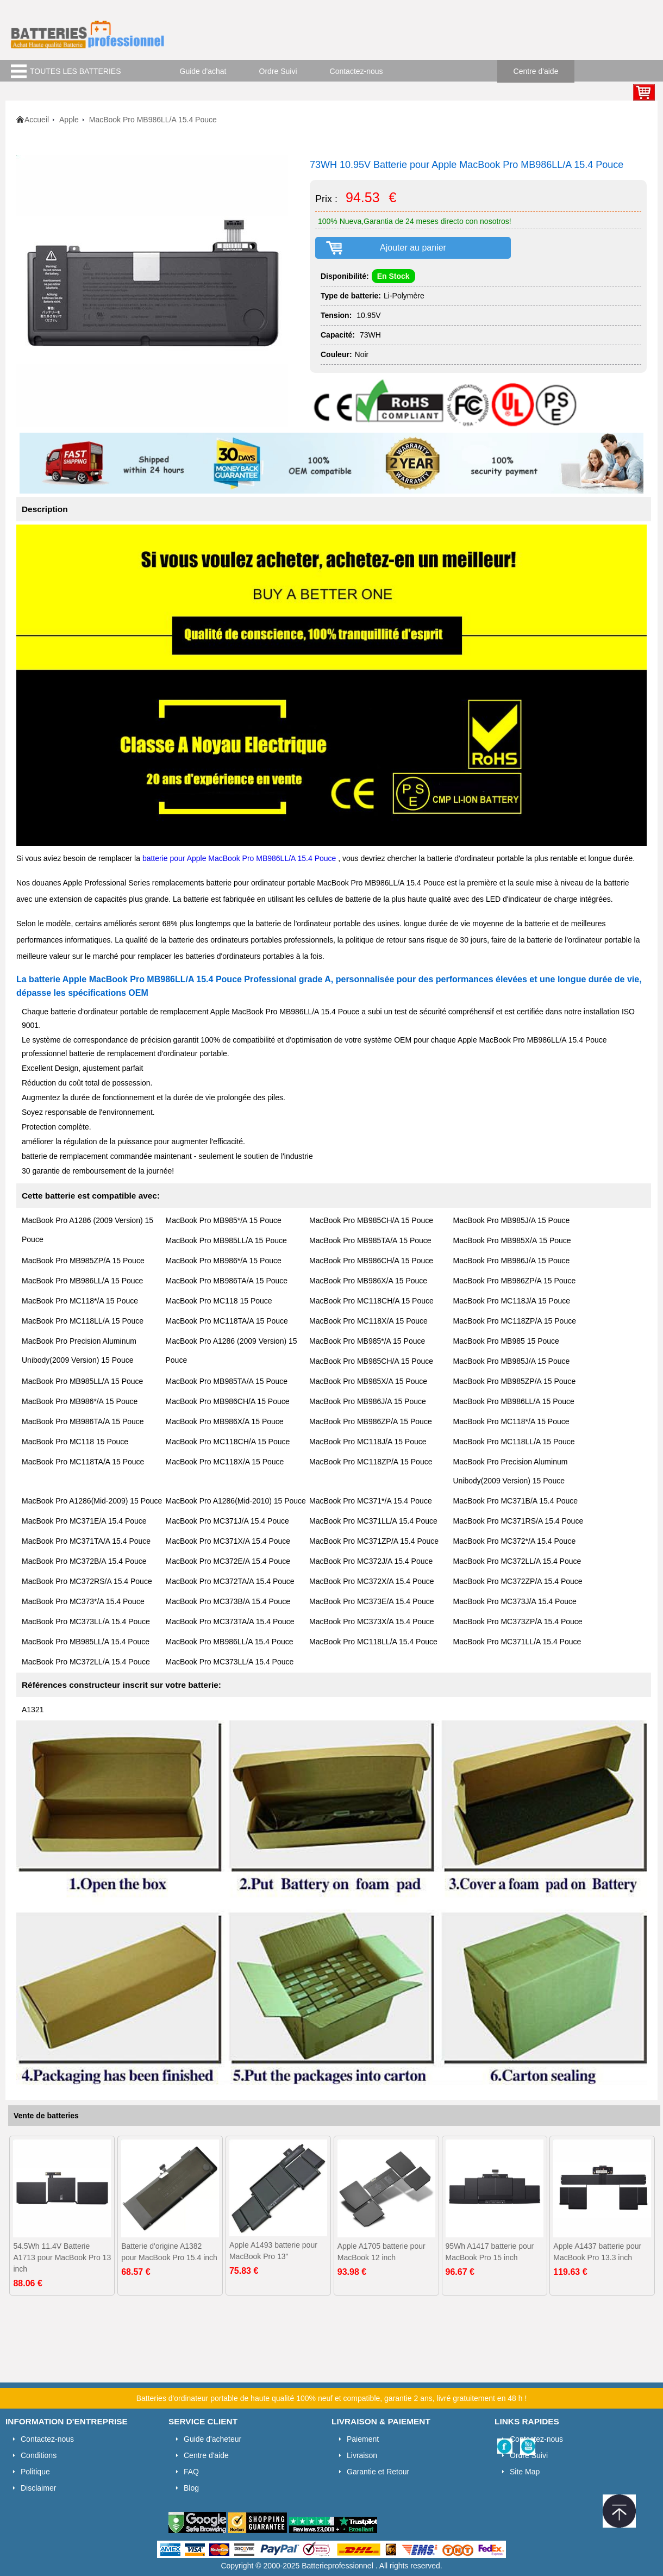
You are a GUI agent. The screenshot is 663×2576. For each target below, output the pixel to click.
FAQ (191, 2471)
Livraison (362, 2455)
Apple (69, 119)
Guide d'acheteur (212, 2439)
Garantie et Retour (378, 2471)
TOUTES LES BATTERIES (75, 71)
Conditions (39, 2455)
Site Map (525, 2471)
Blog (191, 2488)
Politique (35, 2471)
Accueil (36, 119)
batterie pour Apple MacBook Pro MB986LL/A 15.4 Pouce (240, 858)
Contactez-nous (356, 71)
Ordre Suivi (278, 71)
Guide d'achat (203, 71)
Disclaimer (38, 2488)
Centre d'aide (536, 71)
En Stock (393, 276)
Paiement (363, 2439)
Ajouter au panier (413, 247)
